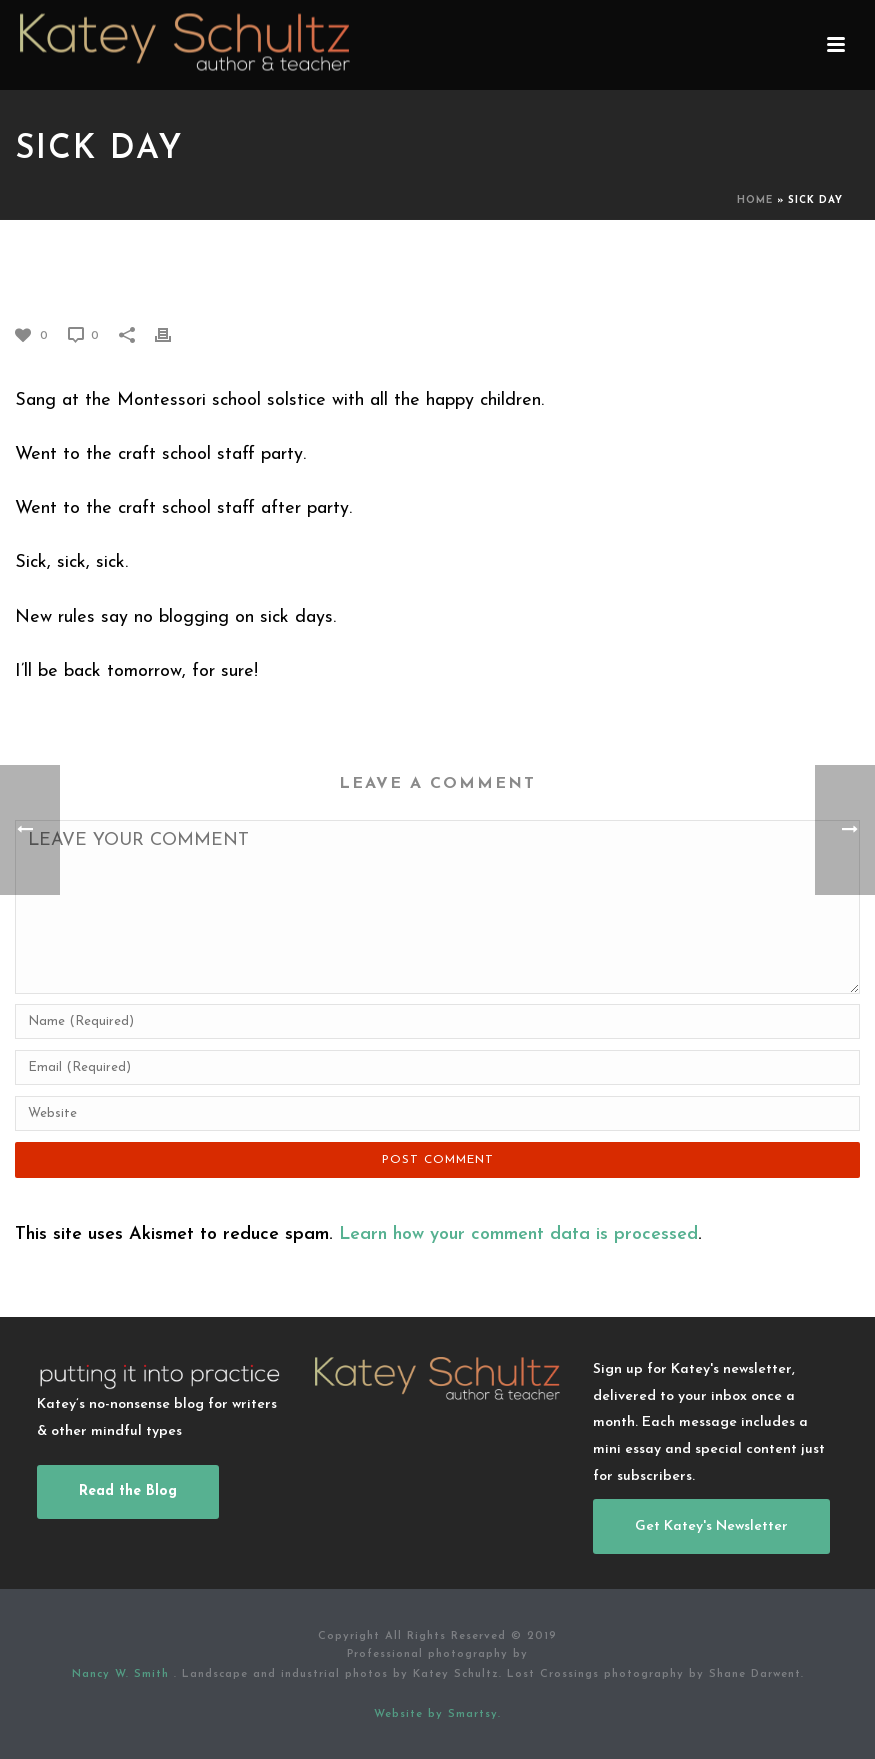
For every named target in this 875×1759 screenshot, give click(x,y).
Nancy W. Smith (123, 1674)
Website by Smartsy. (437, 1714)
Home (755, 200)
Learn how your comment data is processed (518, 1234)
